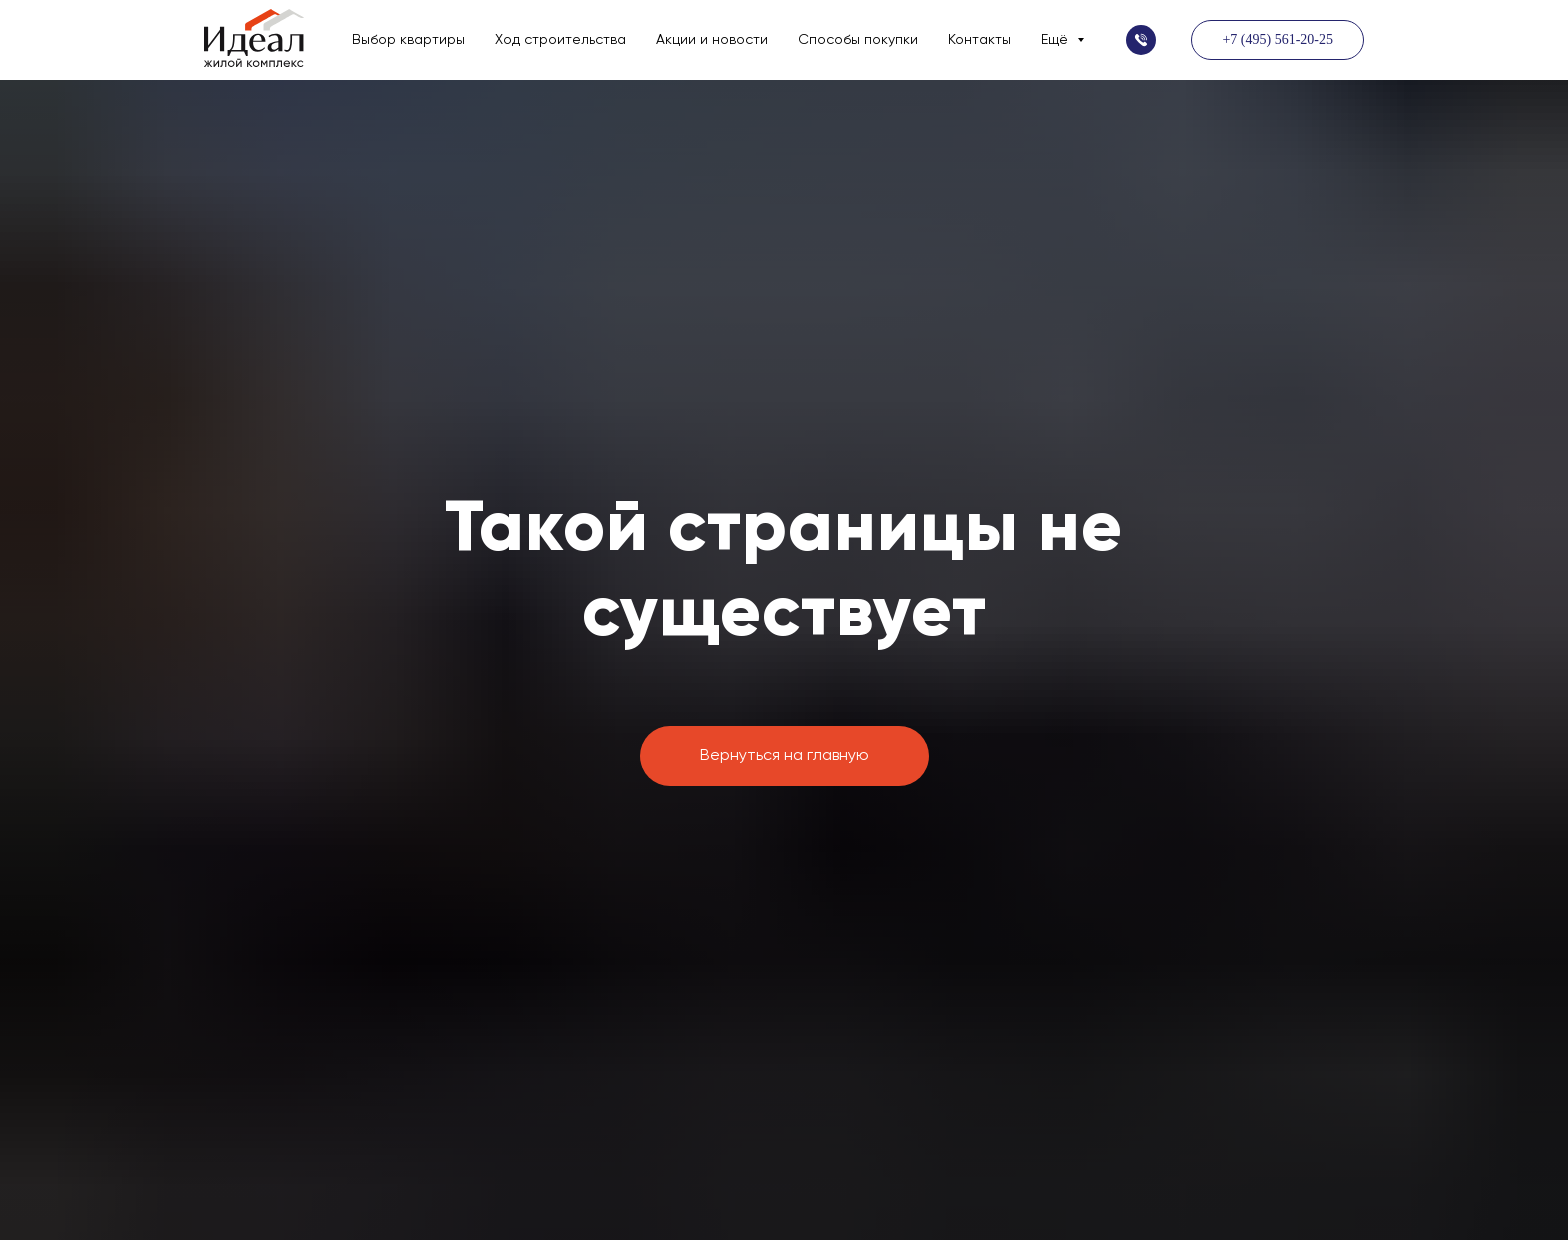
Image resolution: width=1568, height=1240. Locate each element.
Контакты (979, 40)
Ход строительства (560, 40)
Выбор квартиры (408, 40)
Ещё (1056, 40)
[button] (1141, 40)
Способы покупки (858, 40)
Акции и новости (712, 40)
